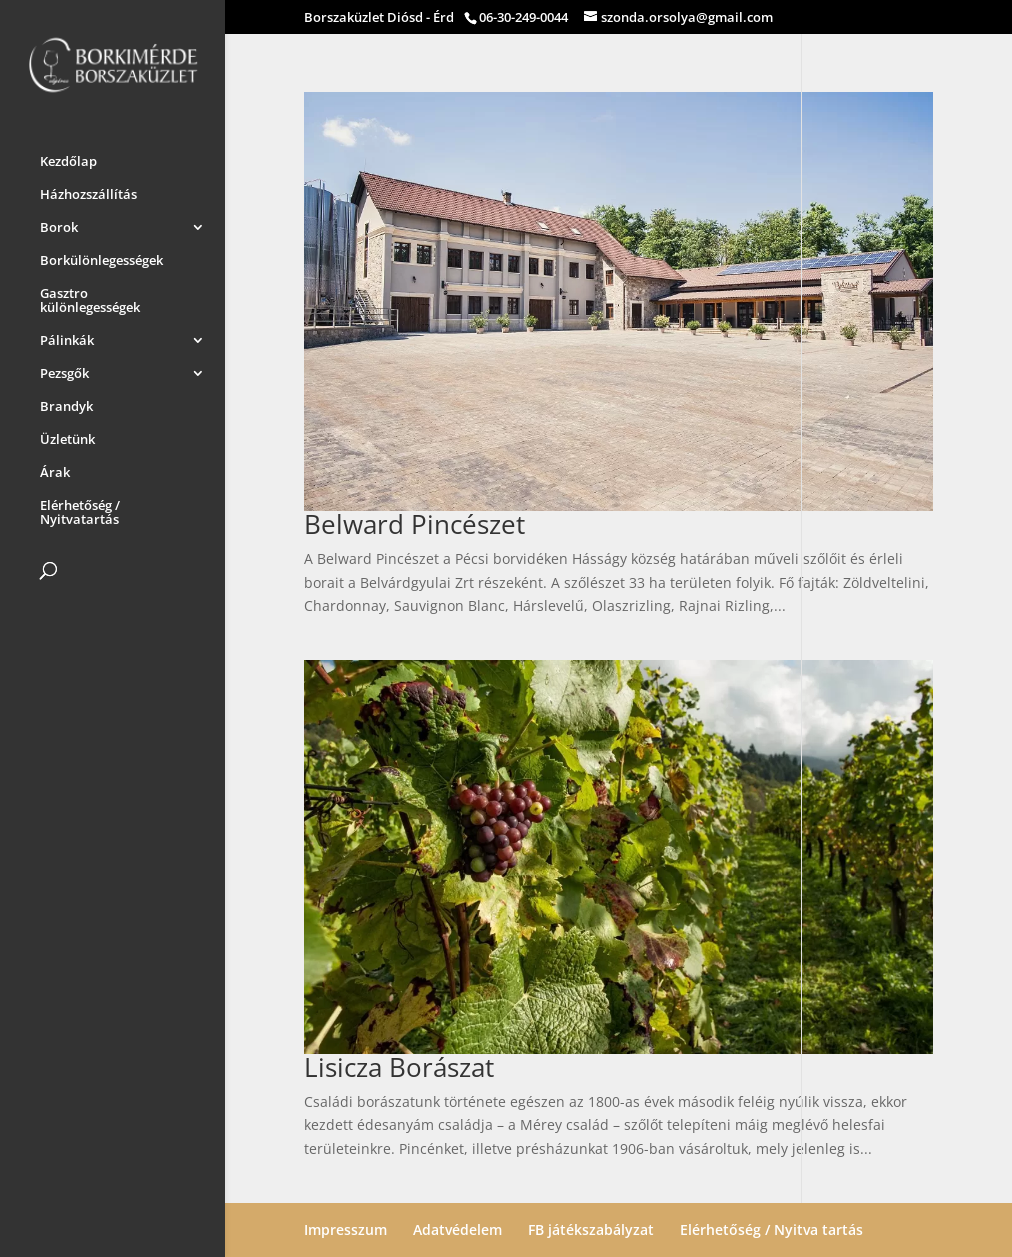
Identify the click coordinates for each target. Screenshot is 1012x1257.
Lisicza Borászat (399, 1067)
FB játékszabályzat (591, 1229)
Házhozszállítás (88, 191)
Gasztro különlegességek (90, 297)
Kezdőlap (68, 158)
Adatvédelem (457, 1229)
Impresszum (345, 1229)
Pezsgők (64, 370)
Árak (55, 469)
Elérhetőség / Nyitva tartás (771, 1229)
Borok (59, 224)
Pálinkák (67, 337)
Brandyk (66, 403)
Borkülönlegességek (101, 257)
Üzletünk (67, 436)
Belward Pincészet (414, 524)
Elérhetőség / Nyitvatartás (80, 509)
